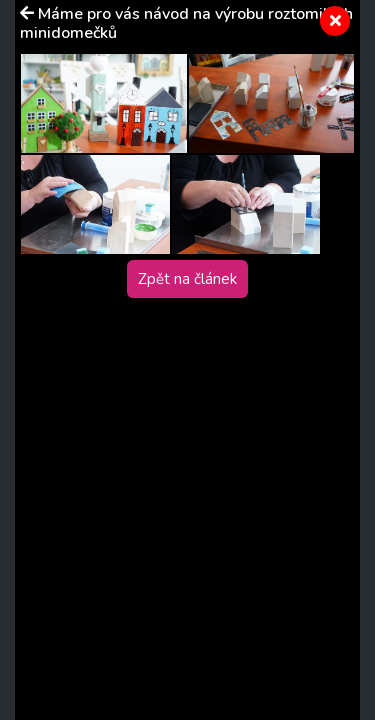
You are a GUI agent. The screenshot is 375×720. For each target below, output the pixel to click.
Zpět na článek (187, 279)
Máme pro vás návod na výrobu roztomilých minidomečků (186, 23)
